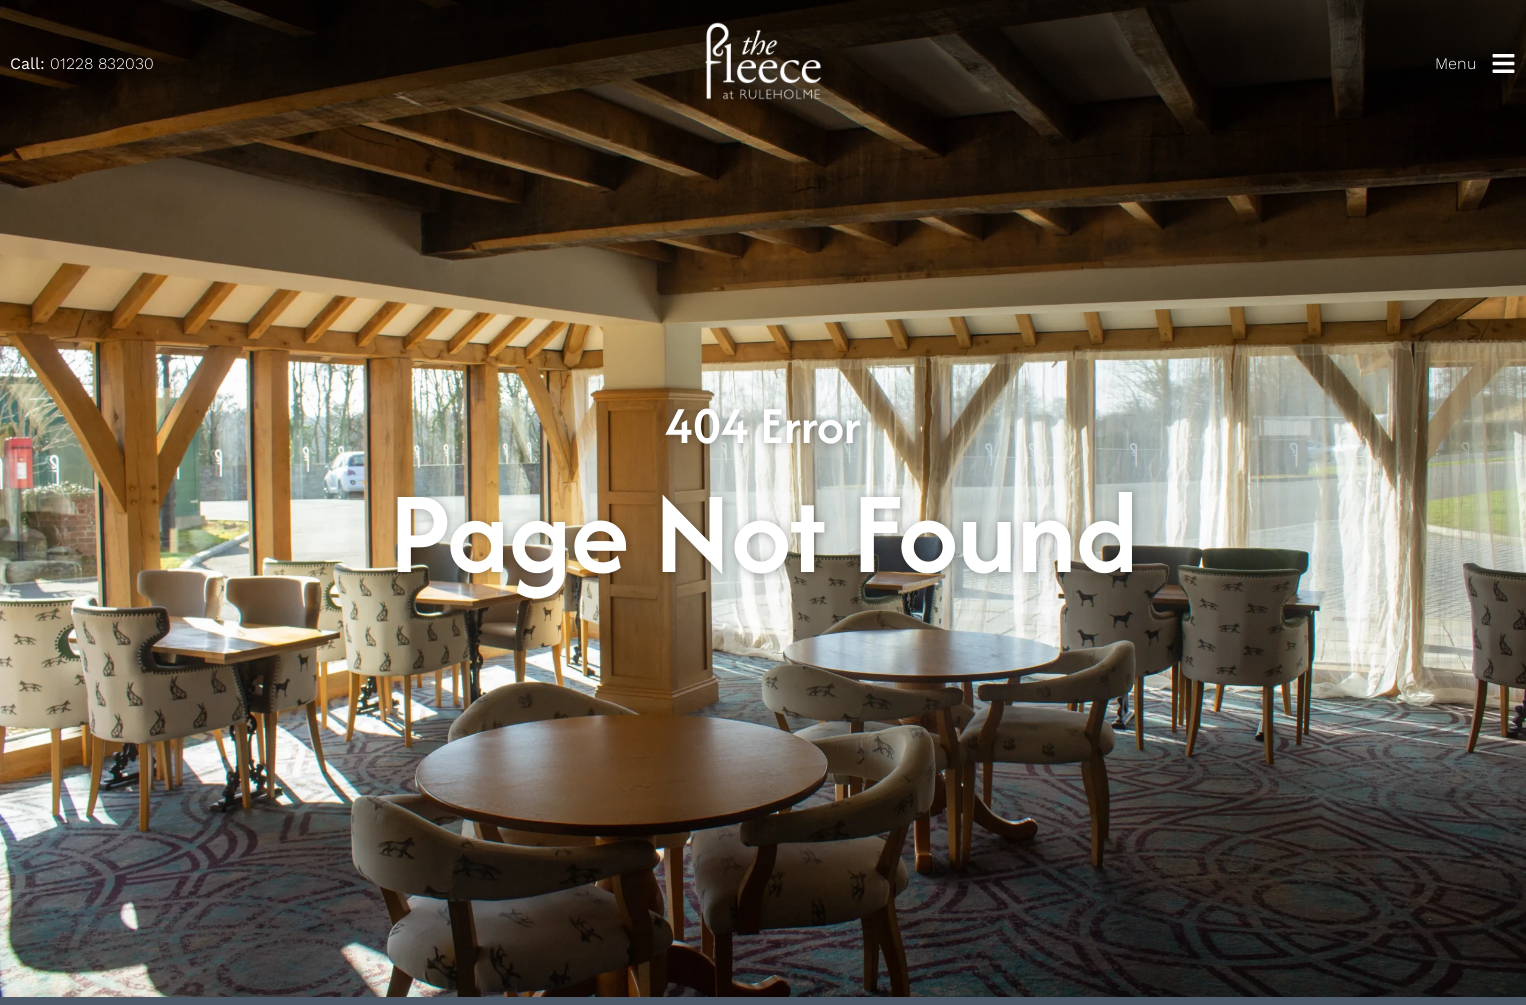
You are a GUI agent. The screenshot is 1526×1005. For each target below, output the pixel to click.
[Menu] (1503, 63)
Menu (1455, 63)
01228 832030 (82, 63)
